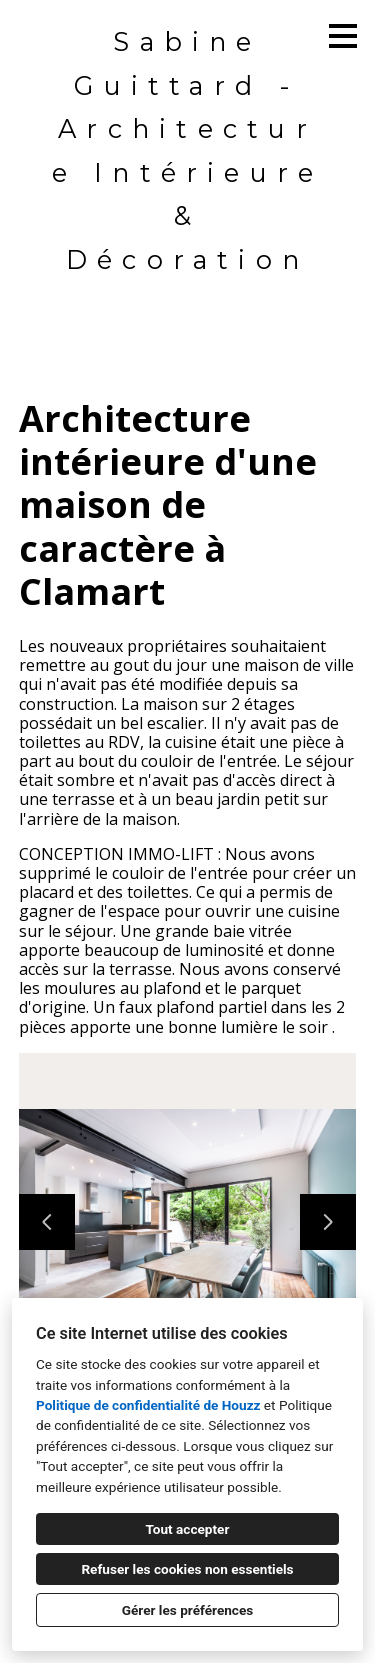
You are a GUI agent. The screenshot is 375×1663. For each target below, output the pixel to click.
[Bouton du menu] (343, 36)
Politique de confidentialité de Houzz (148, 1405)
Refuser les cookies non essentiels (187, 1569)
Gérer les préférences (188, 1610)
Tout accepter (188, 1529)
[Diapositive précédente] (47, 1222)
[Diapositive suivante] (328, 1222)
